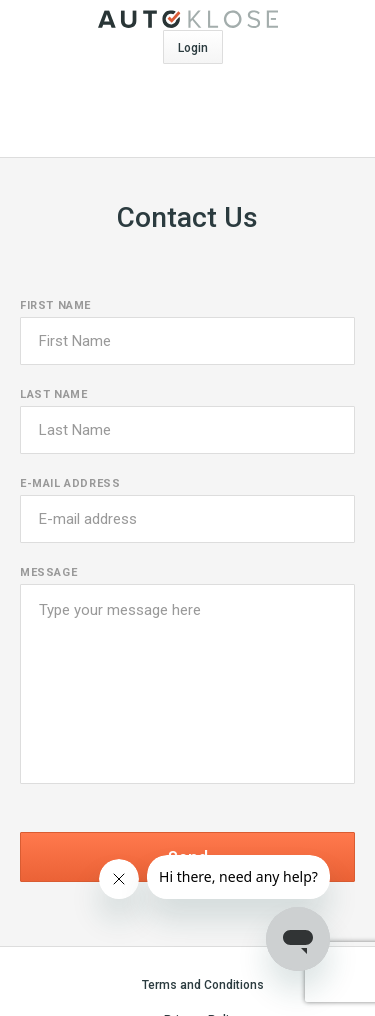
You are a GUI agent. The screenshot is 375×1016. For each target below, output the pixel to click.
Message (48, 572)
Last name (53, 394)
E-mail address (70, 483)
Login (193, 48)
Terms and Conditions (203, 985)
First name (55, 305)
